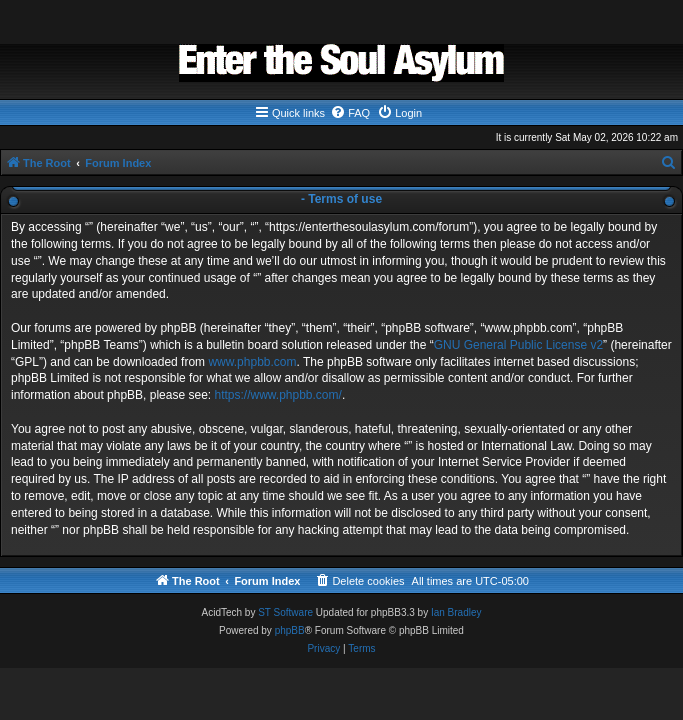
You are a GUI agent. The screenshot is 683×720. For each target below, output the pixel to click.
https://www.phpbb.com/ (277, 395)
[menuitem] (350, 113)
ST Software (285, 612)
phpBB (290, 630)
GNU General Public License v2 (518, 345)
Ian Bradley (456, 612)
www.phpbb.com (252, 362)
